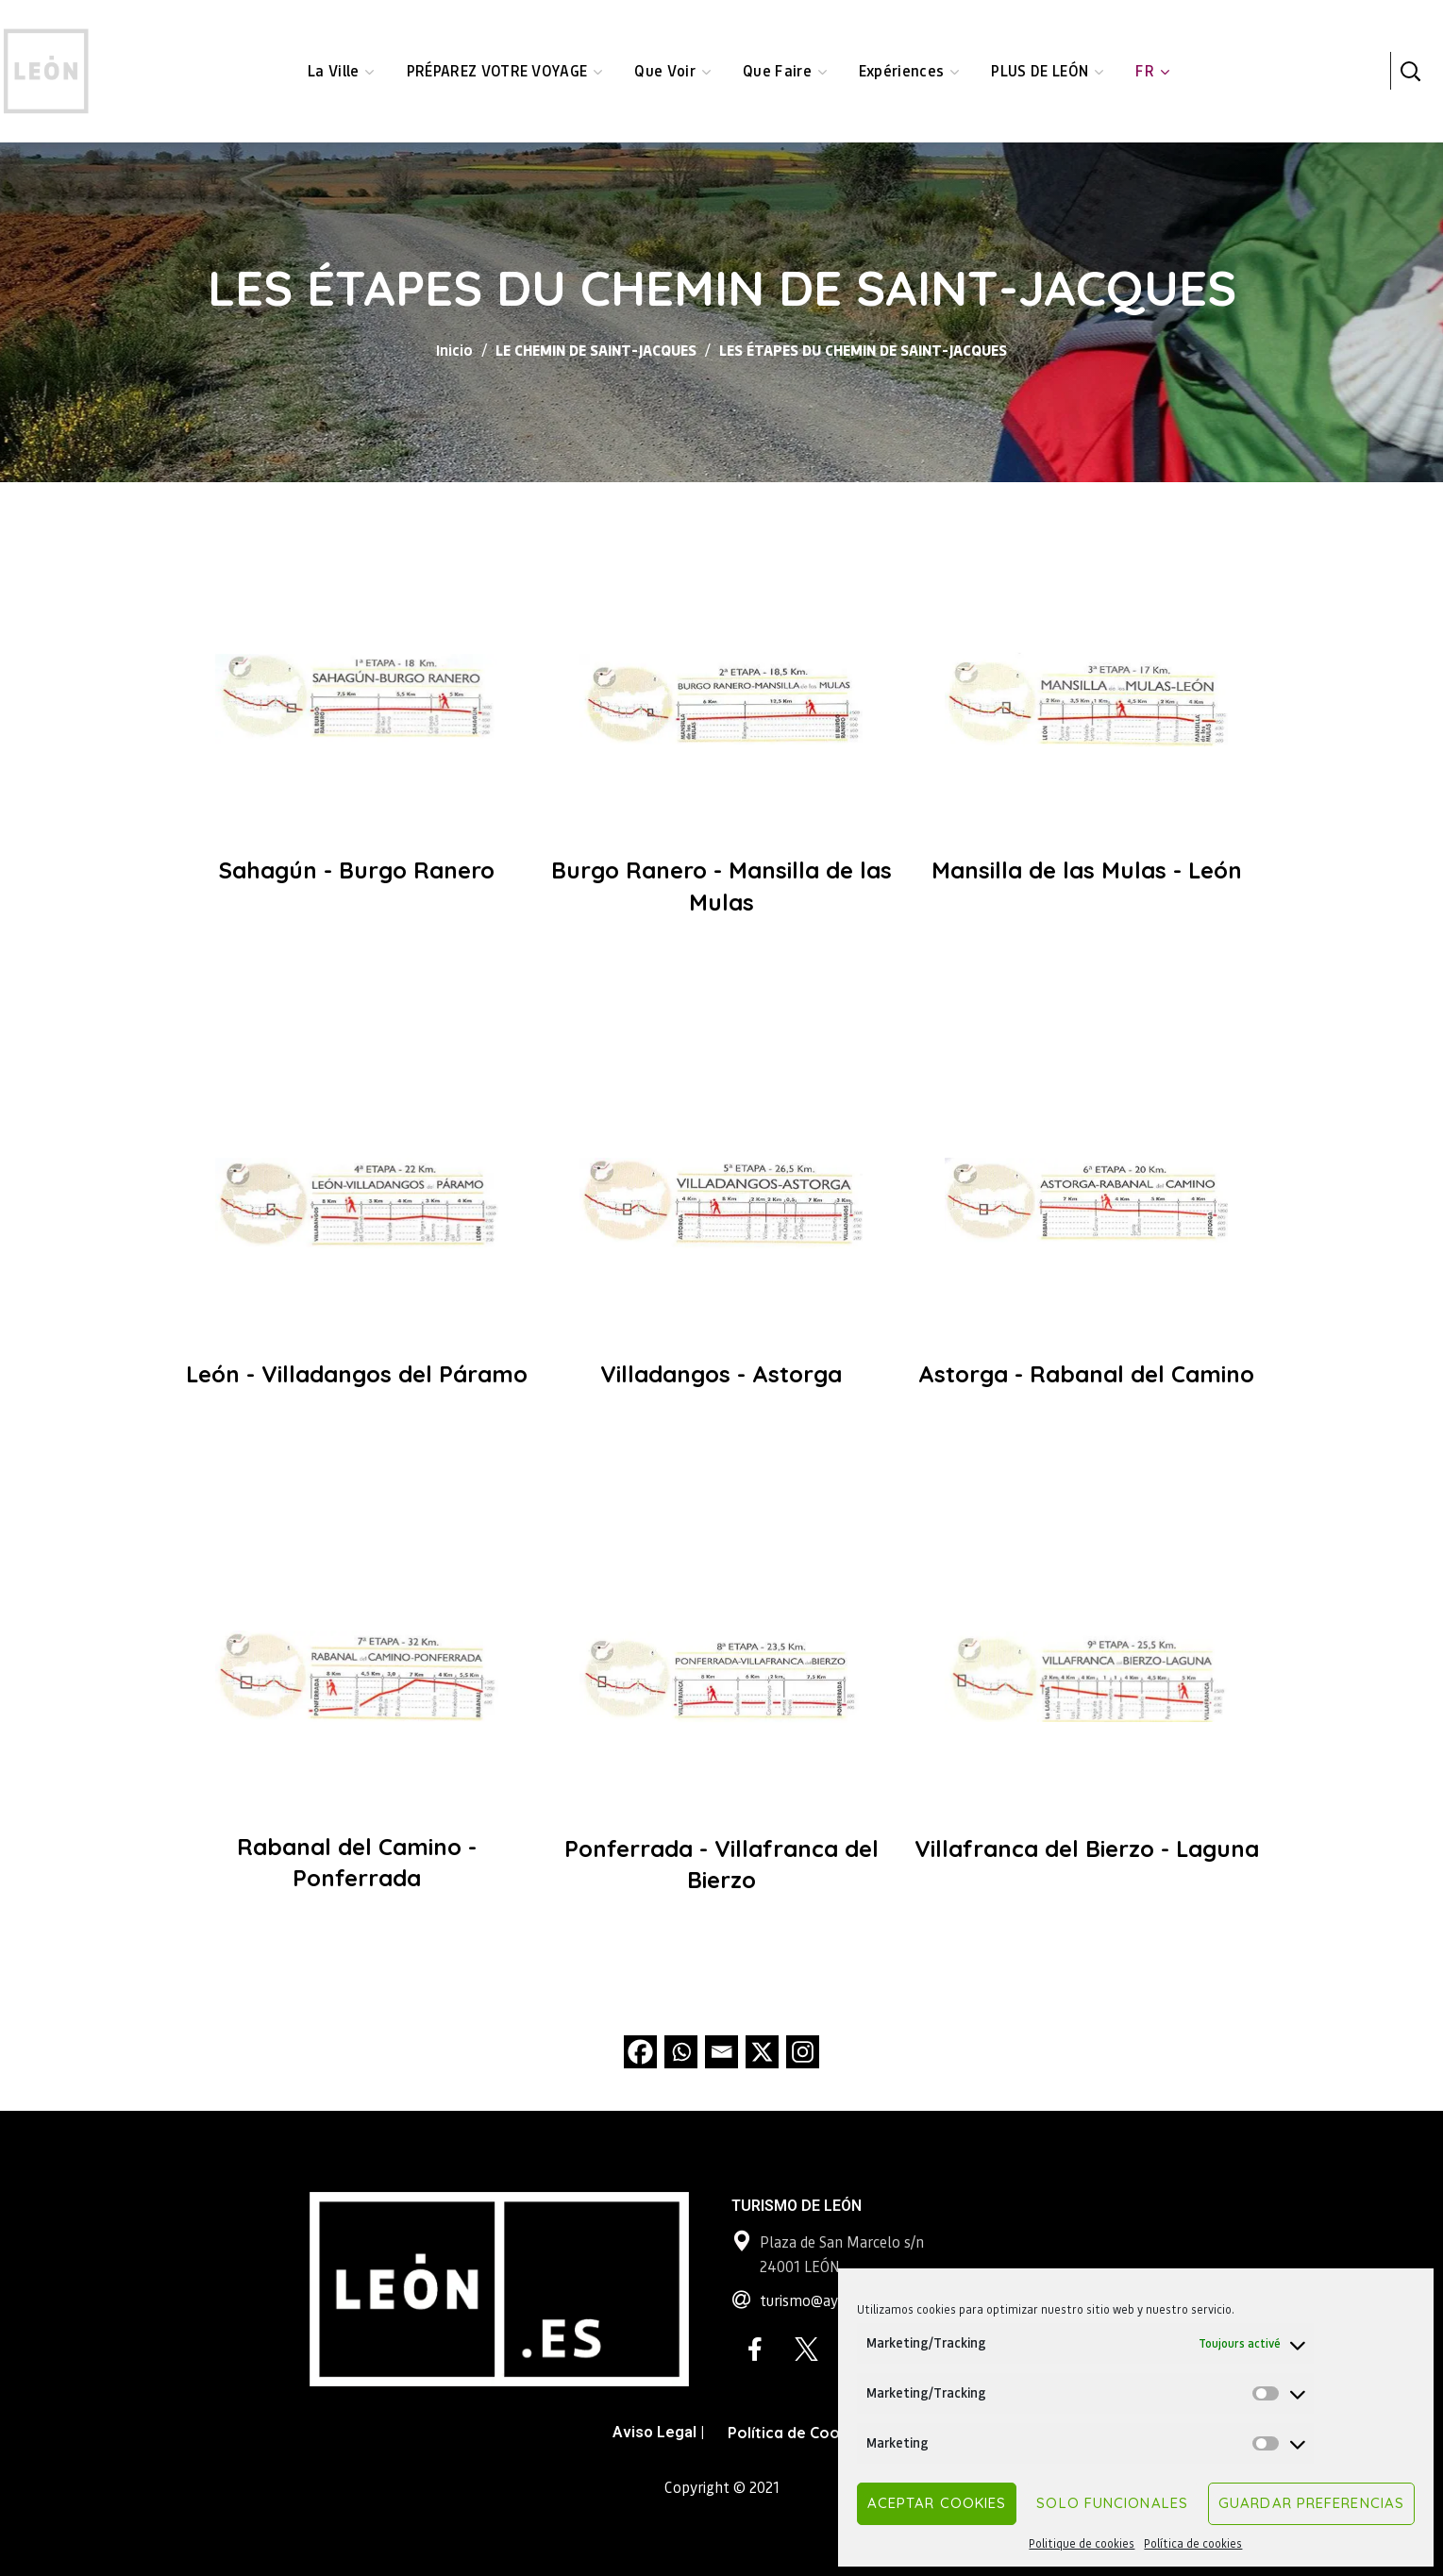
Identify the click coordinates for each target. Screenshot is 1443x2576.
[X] (762, 2051)
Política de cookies (1193, 2543)
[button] (1410, 71)
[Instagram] (802, 2051)
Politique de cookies (1081, 2543)
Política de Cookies (798, 2432)
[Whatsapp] (681, 2051)
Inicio (454, 350)
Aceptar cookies (937, 2503)
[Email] (721, 2051)
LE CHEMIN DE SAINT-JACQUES (595, 350)
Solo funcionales (1112, 2503)
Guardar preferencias (1311, 2503)
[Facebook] (640, 2051)
